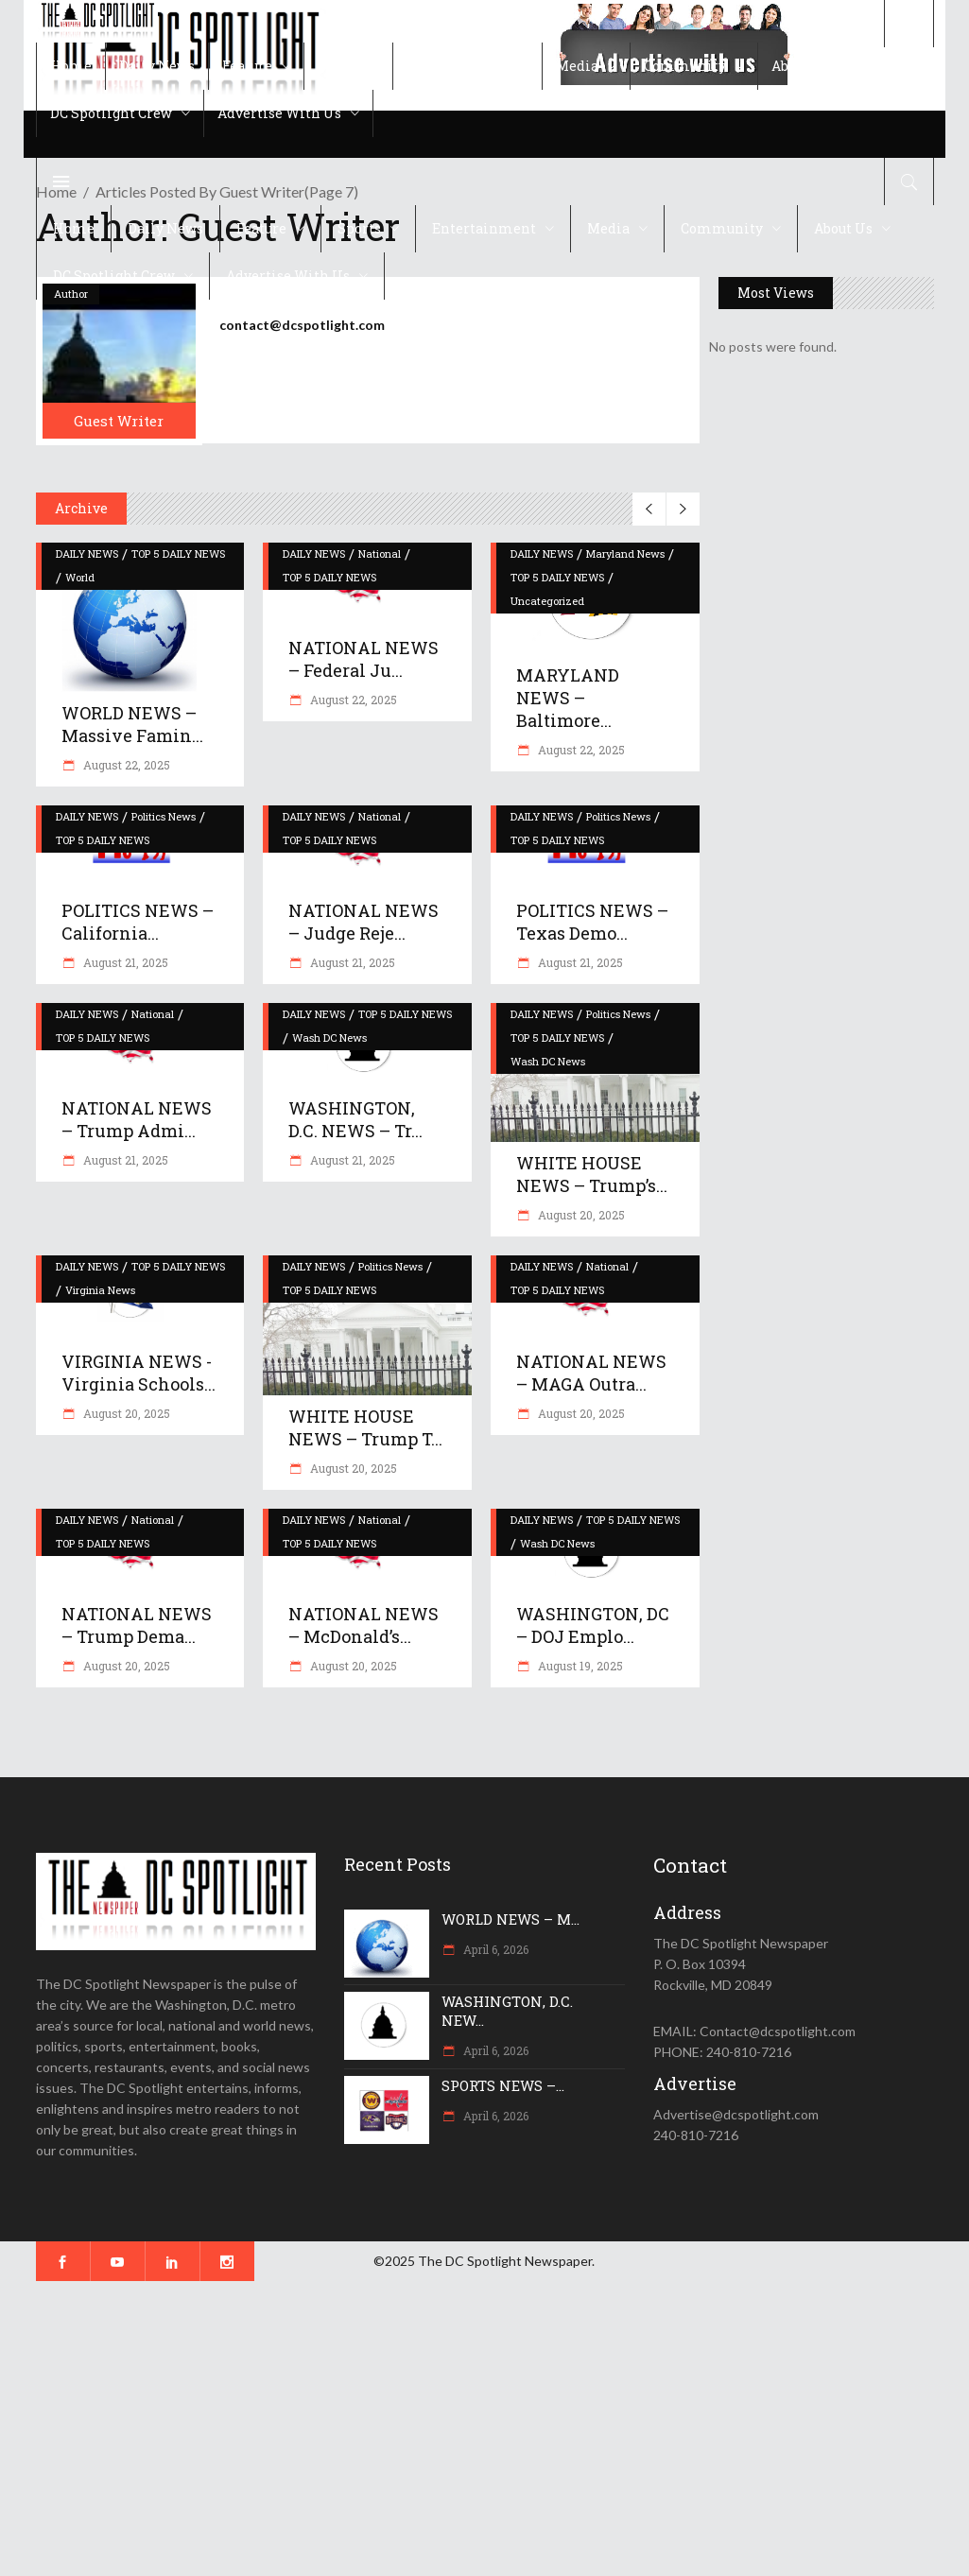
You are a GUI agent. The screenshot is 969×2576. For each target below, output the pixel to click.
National (379, 553)
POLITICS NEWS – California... (137, 921)
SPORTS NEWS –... (502, 2085)
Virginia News (100, 1290)
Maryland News (625, 553)
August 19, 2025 (579, 1665)
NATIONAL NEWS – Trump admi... (136, 1119)
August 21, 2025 (124, 962)
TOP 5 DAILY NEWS (178, 553)
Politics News (163, 816)
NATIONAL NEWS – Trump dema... (136, 1625)
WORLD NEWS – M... (510, 1919)
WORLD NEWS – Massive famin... (132, 724)
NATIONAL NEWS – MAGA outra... (591, 1372)
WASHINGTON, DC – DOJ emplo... (592, 1625)
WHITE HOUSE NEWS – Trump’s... (591, 1174)
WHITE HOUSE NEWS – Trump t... (365, 1427)
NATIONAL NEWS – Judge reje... (363, 921)
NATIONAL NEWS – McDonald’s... (363, 1625)
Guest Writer (119, 420)
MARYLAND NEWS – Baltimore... (567, 698)
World (80, 577)
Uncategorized (547, 601)
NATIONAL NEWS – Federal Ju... (363, 659)
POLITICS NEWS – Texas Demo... (592, 921)
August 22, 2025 (125, 764)
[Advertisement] (484, 2428)
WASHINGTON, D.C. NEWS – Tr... (355, 1119)
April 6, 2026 (494, 1949)
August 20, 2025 (580, 1214)
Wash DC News (329, 1037)
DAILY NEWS (87, 553)
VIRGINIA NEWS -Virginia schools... (138, 1372)
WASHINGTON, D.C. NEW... (507, 2011)
